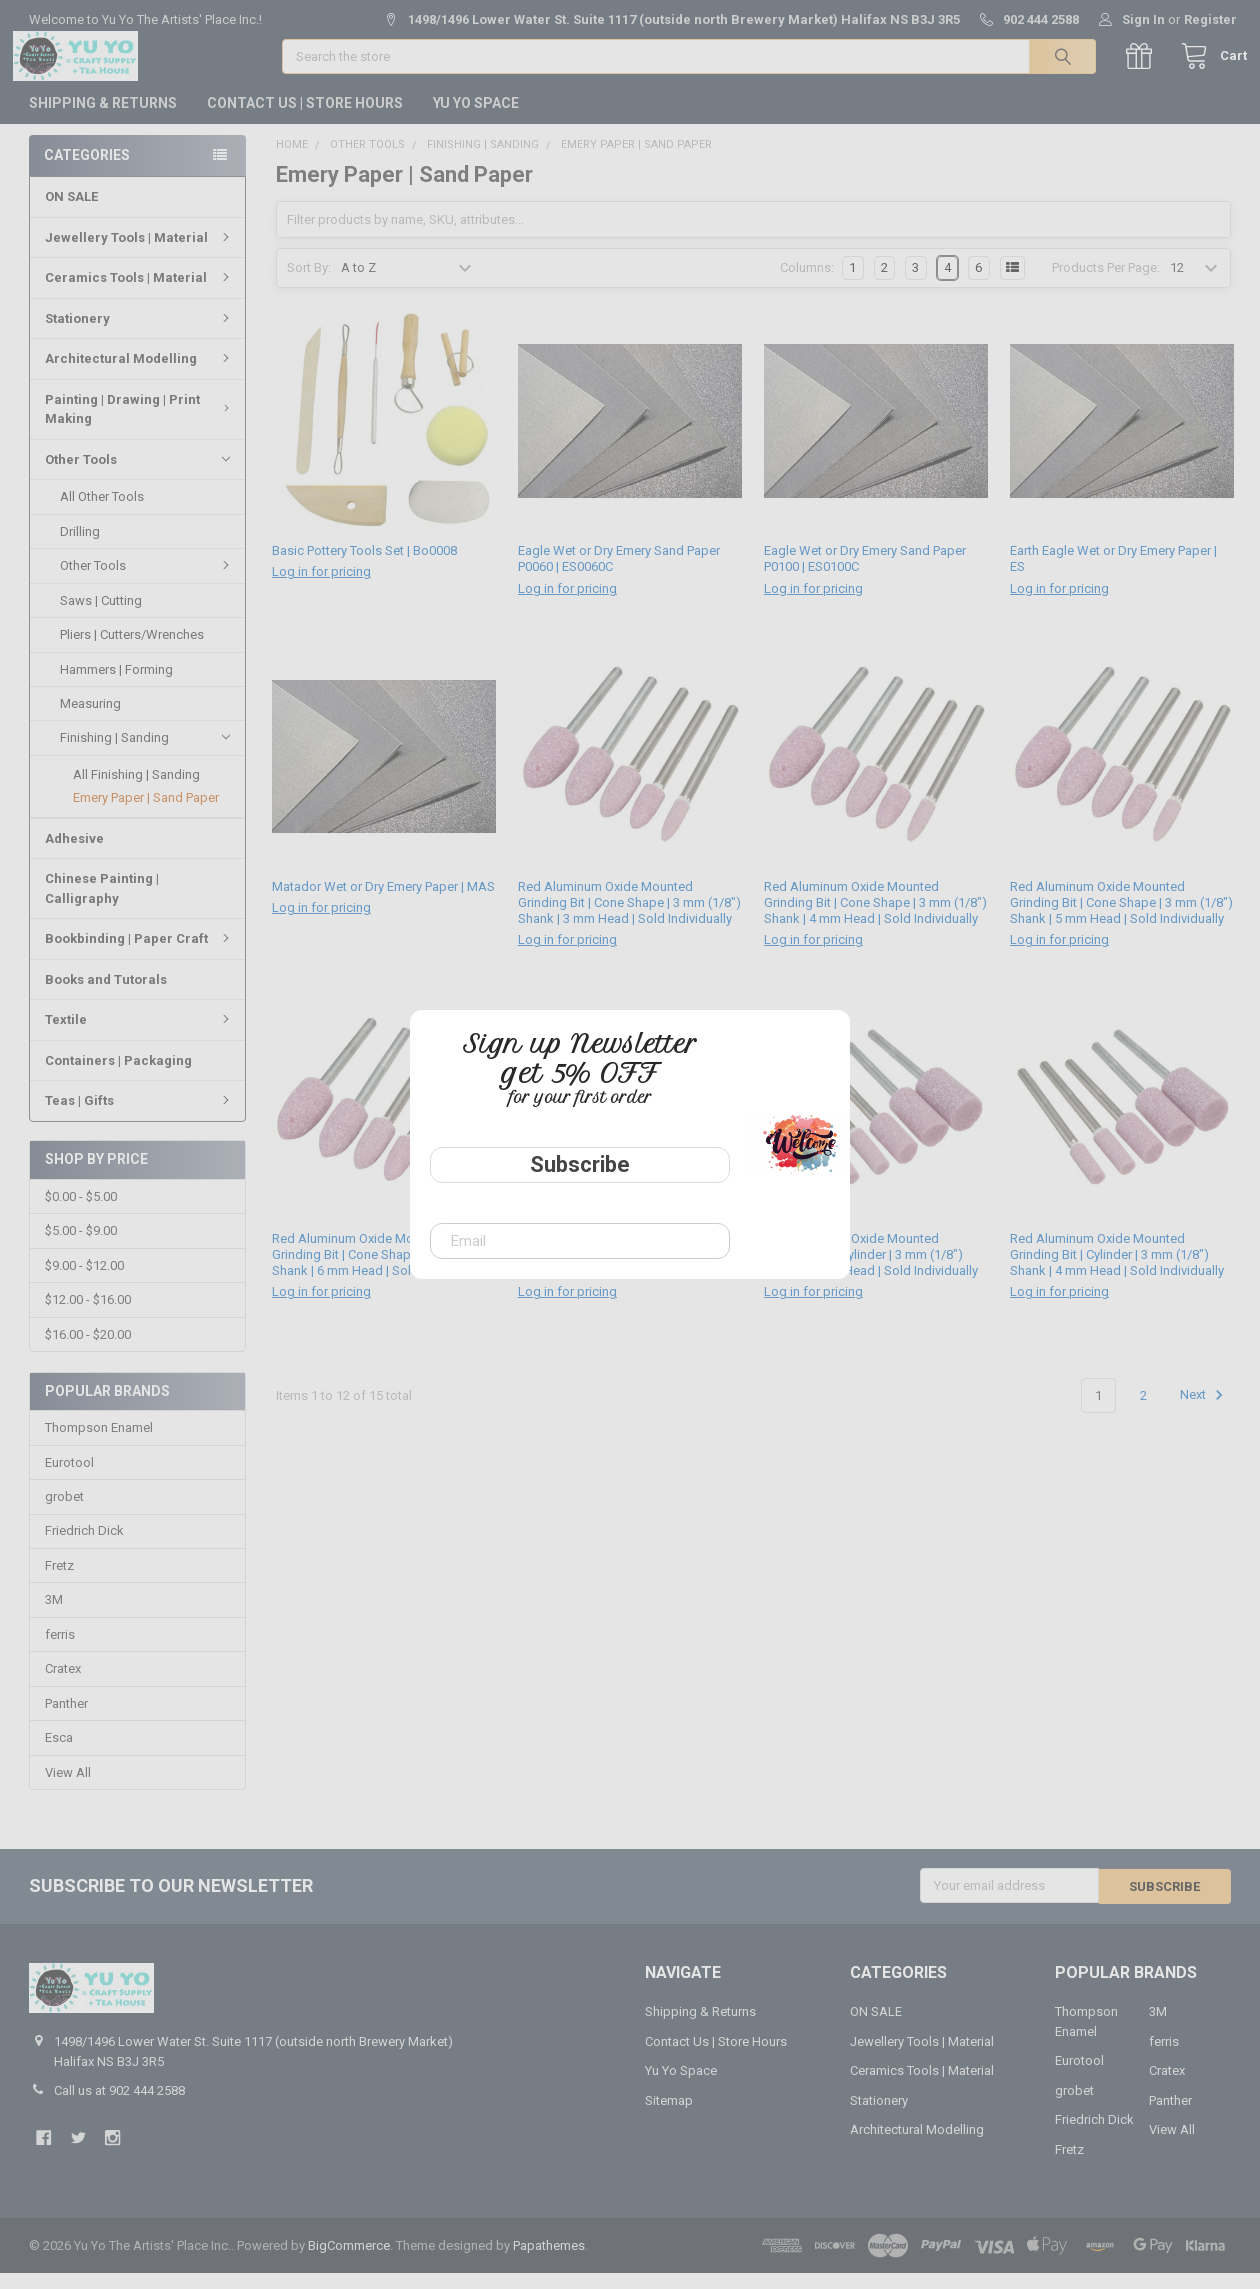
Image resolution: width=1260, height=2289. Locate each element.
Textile (140, 1035)
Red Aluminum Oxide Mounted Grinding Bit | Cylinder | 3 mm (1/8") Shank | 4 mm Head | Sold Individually (1117, 1271)
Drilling (80, 547)
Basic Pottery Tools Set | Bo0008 (364, 567)
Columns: (807, 284)
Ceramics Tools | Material (140, 293)
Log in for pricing (321, 588)
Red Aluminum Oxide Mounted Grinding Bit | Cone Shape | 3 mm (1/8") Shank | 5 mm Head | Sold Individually (1121, 920)
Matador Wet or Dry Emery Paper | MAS (383, 903)
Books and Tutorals (106, 995)
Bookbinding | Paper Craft (140, 954)
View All (68, 1789)
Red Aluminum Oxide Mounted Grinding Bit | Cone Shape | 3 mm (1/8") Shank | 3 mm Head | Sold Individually (629, 920)
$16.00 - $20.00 (88, 1350)
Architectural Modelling (140, 374)
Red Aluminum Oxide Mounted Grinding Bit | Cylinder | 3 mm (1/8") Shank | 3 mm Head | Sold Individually (871, 1271)
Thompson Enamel (99, 1444)
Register (1210, 19)
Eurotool (69, 1478)
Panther (66, 1720)
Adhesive (74, 854)
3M (54, 1616)
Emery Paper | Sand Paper (146, 813)
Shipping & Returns (103, 119)
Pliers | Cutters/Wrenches (132, 650)
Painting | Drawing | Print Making (140, 425)
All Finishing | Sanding (136, 790)
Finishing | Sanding (145, 754)
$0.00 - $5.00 (81, 1213)
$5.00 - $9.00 (81, 1247)
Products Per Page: (1106, 284)
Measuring (90, 719)
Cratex (63, 1685)
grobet (64, 1513)
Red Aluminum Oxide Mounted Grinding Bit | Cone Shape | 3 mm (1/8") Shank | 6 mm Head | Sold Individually (383, 1271)
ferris (60, 1651)
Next (1204, 1412)
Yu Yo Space (476, 119)
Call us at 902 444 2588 (119, 2106)
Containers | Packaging (118, 1076)
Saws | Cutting (101, 616)
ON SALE (71, 212)
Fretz (59, 1582)
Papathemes (549, 2261)
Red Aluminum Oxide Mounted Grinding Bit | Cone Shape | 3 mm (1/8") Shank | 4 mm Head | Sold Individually (875, 920)
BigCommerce (349, 2261)
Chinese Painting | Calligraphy (102, 904)
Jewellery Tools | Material (140, 253)
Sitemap (669, 2116)
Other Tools (137, 475)
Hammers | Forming (116, 684)
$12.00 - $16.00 (88, 1316)
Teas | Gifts (140, 1116)
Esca (59, 1754)
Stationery (140, 334)
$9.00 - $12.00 (84, 1282)
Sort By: (309, 284)
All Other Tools (102, 512)
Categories (87, 171)
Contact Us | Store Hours (305, 119)
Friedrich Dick (84, 1547)
